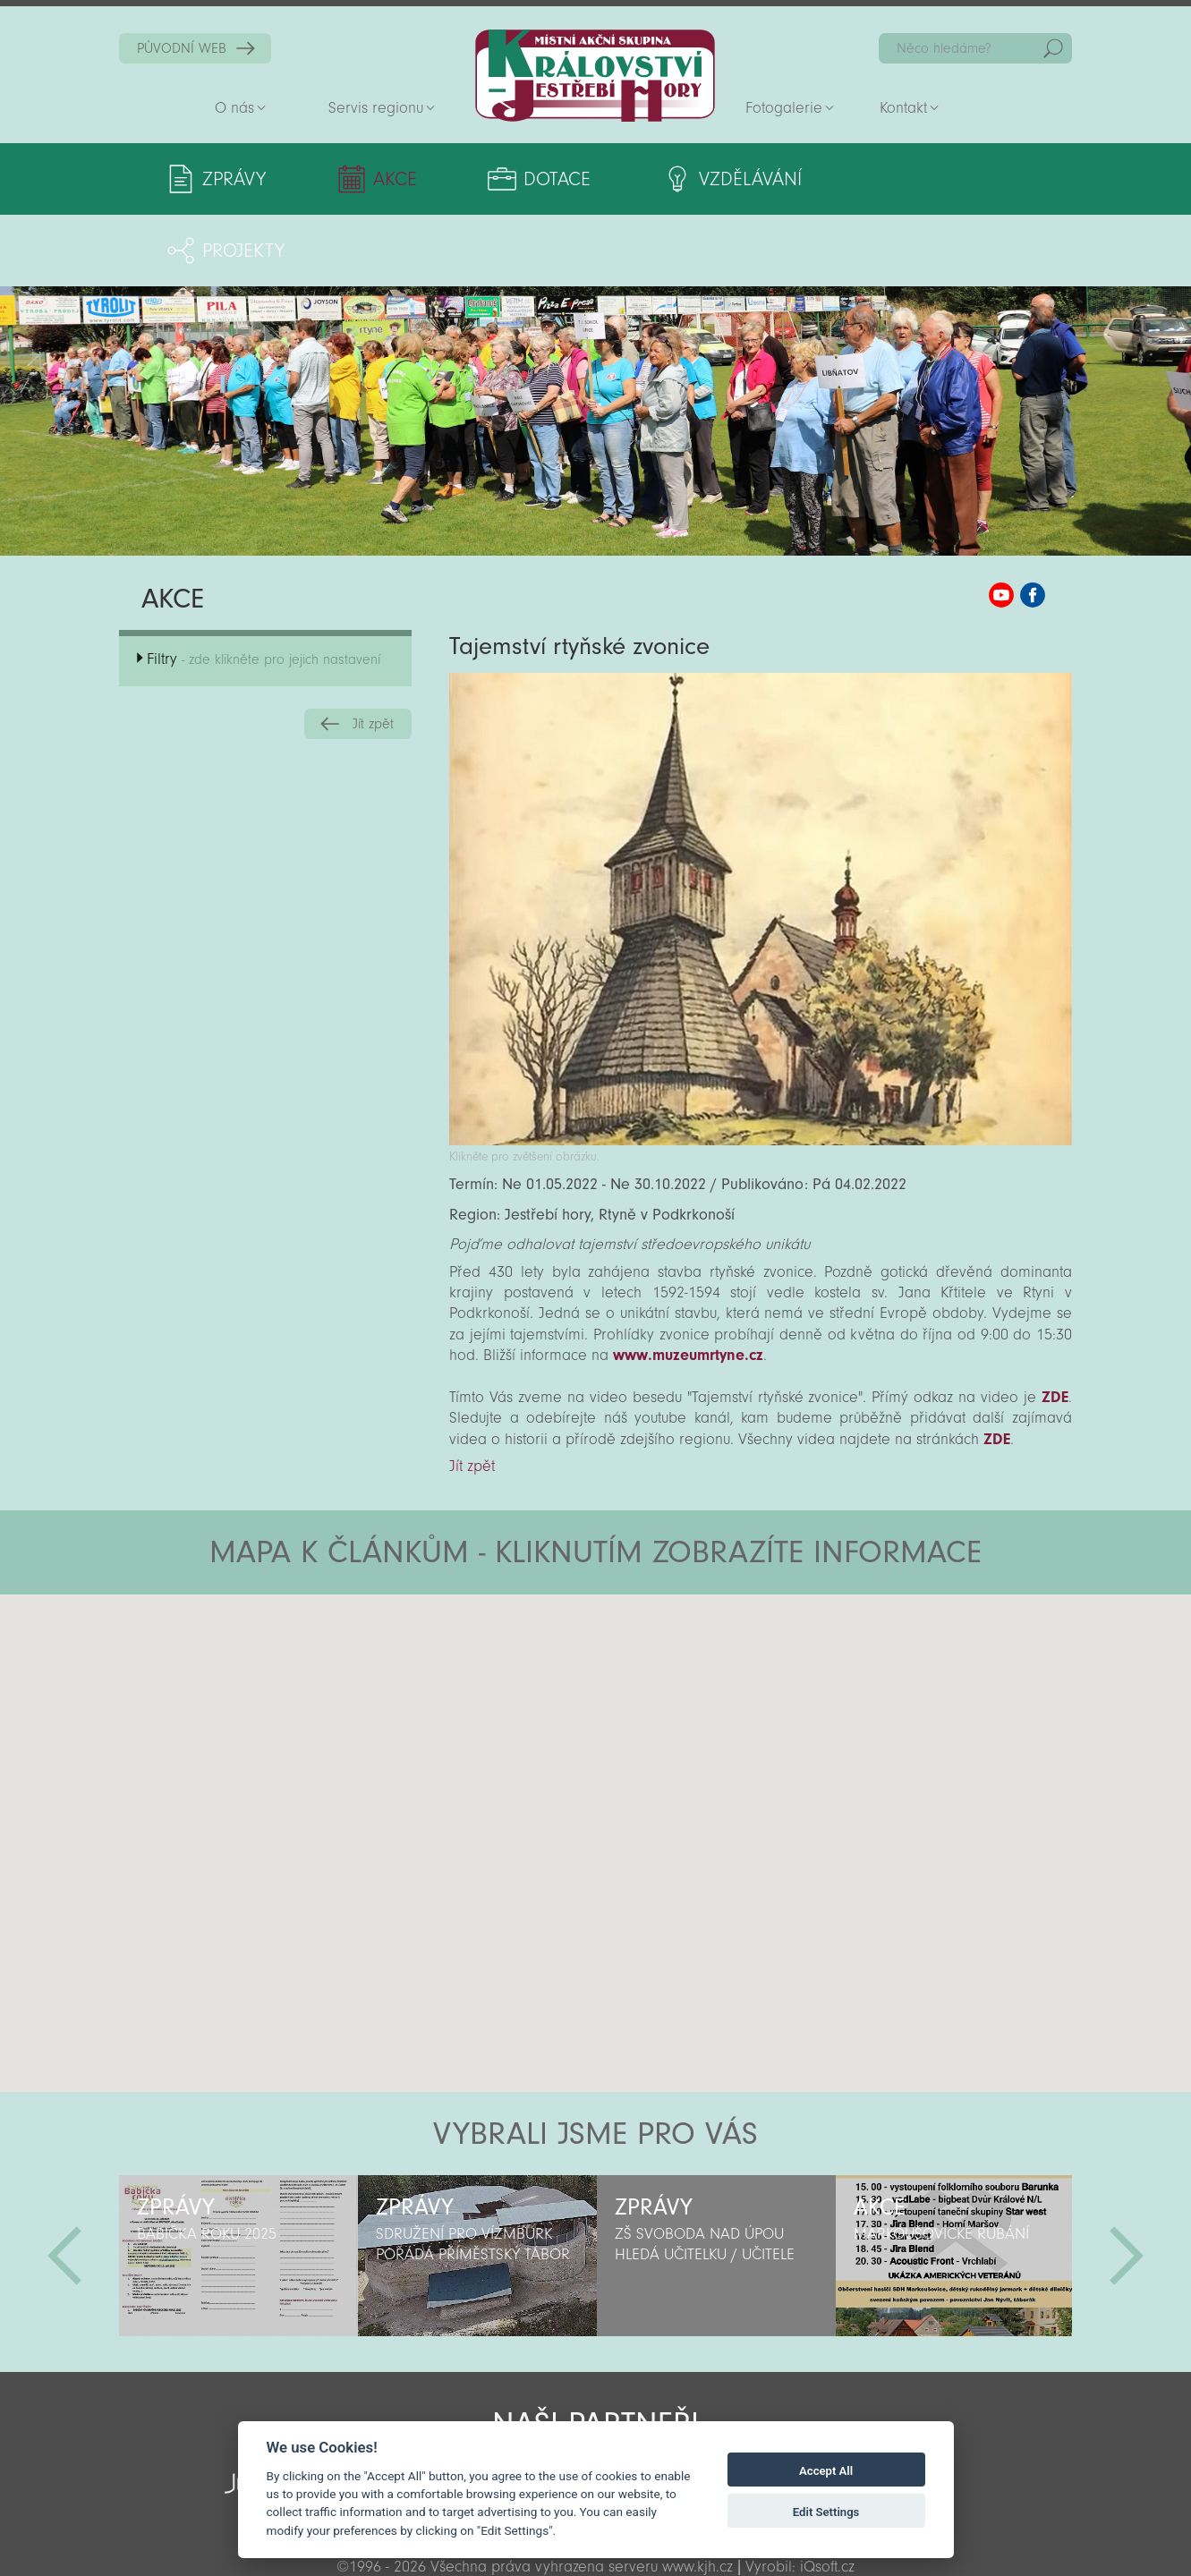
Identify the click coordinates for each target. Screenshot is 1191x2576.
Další (1127, 2184)
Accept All (826, 2471)
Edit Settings (826, 2512)
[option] (238, 2184)
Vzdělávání (738, 179)
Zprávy (234, 179)
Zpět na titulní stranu (595, 76)
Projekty (938, 179)
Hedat (1053, 48)
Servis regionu (375, 107)
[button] (645, 1630)
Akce (391, 179)
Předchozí (64, 2184)
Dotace (549, 179)
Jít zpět (373, 652)
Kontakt (903, 107)
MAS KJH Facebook (1032, 523)
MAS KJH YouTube (1001, 523)
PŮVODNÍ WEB (181, 48)
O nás (234, 107)
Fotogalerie (783, 107)
